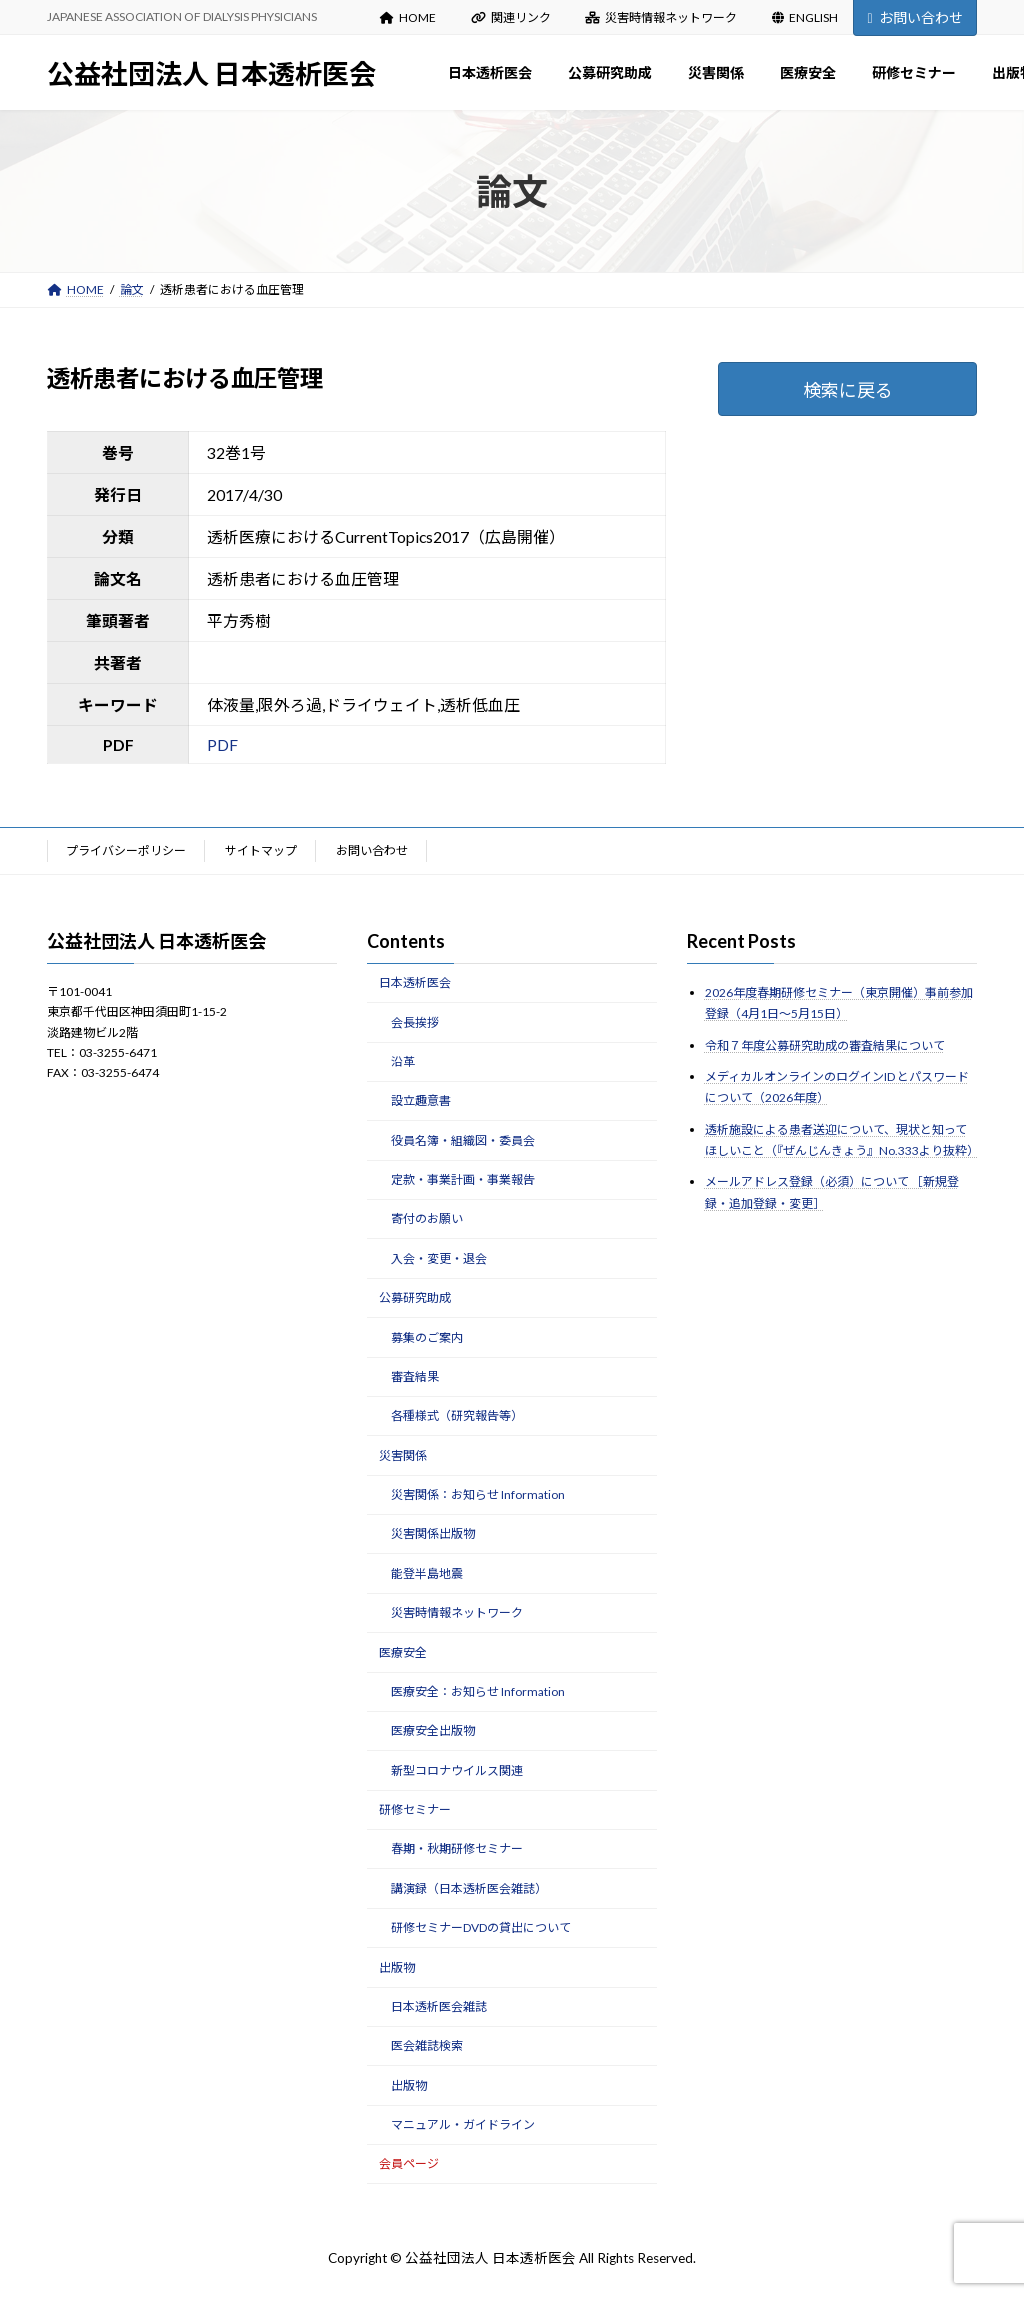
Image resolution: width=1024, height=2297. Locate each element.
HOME (408, 17)
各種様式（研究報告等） (457, 1415)
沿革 (403, 1061)
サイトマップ (261, 850)
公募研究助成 (415, 1297)
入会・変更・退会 (439, 1258)
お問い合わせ (914, 17)
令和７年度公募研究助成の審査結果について (825, 1044)
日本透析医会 (415, 982)
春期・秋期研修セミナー (457, 1848)
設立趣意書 (421, 1100)
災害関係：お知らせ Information (478, 1494)
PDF (222, 744)
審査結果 (415, 1376)
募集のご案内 (427, 1336)
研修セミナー (415, 1809)
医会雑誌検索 (427, 2045)
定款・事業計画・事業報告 (463, 1179)
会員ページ (409, 2163)
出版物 (397, 1966)
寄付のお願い (427, 1218)
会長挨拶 (415, 1021)
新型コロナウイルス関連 (457, 1769)
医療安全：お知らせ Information (478, 1691)
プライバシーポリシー (126, 850)
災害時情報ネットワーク (661, 17)
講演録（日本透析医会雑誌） (469, 1888)
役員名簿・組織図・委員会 (463, 1139)
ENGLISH (805, 17)
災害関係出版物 (433, 1533)
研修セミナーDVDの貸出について (481, 1927)
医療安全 (403, 1651)
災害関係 (403, 1454)
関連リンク (511, 17)
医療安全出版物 (433, 1730)
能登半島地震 (427, 1573)
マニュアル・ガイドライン (463, 2124)
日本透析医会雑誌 (439, 2006)
